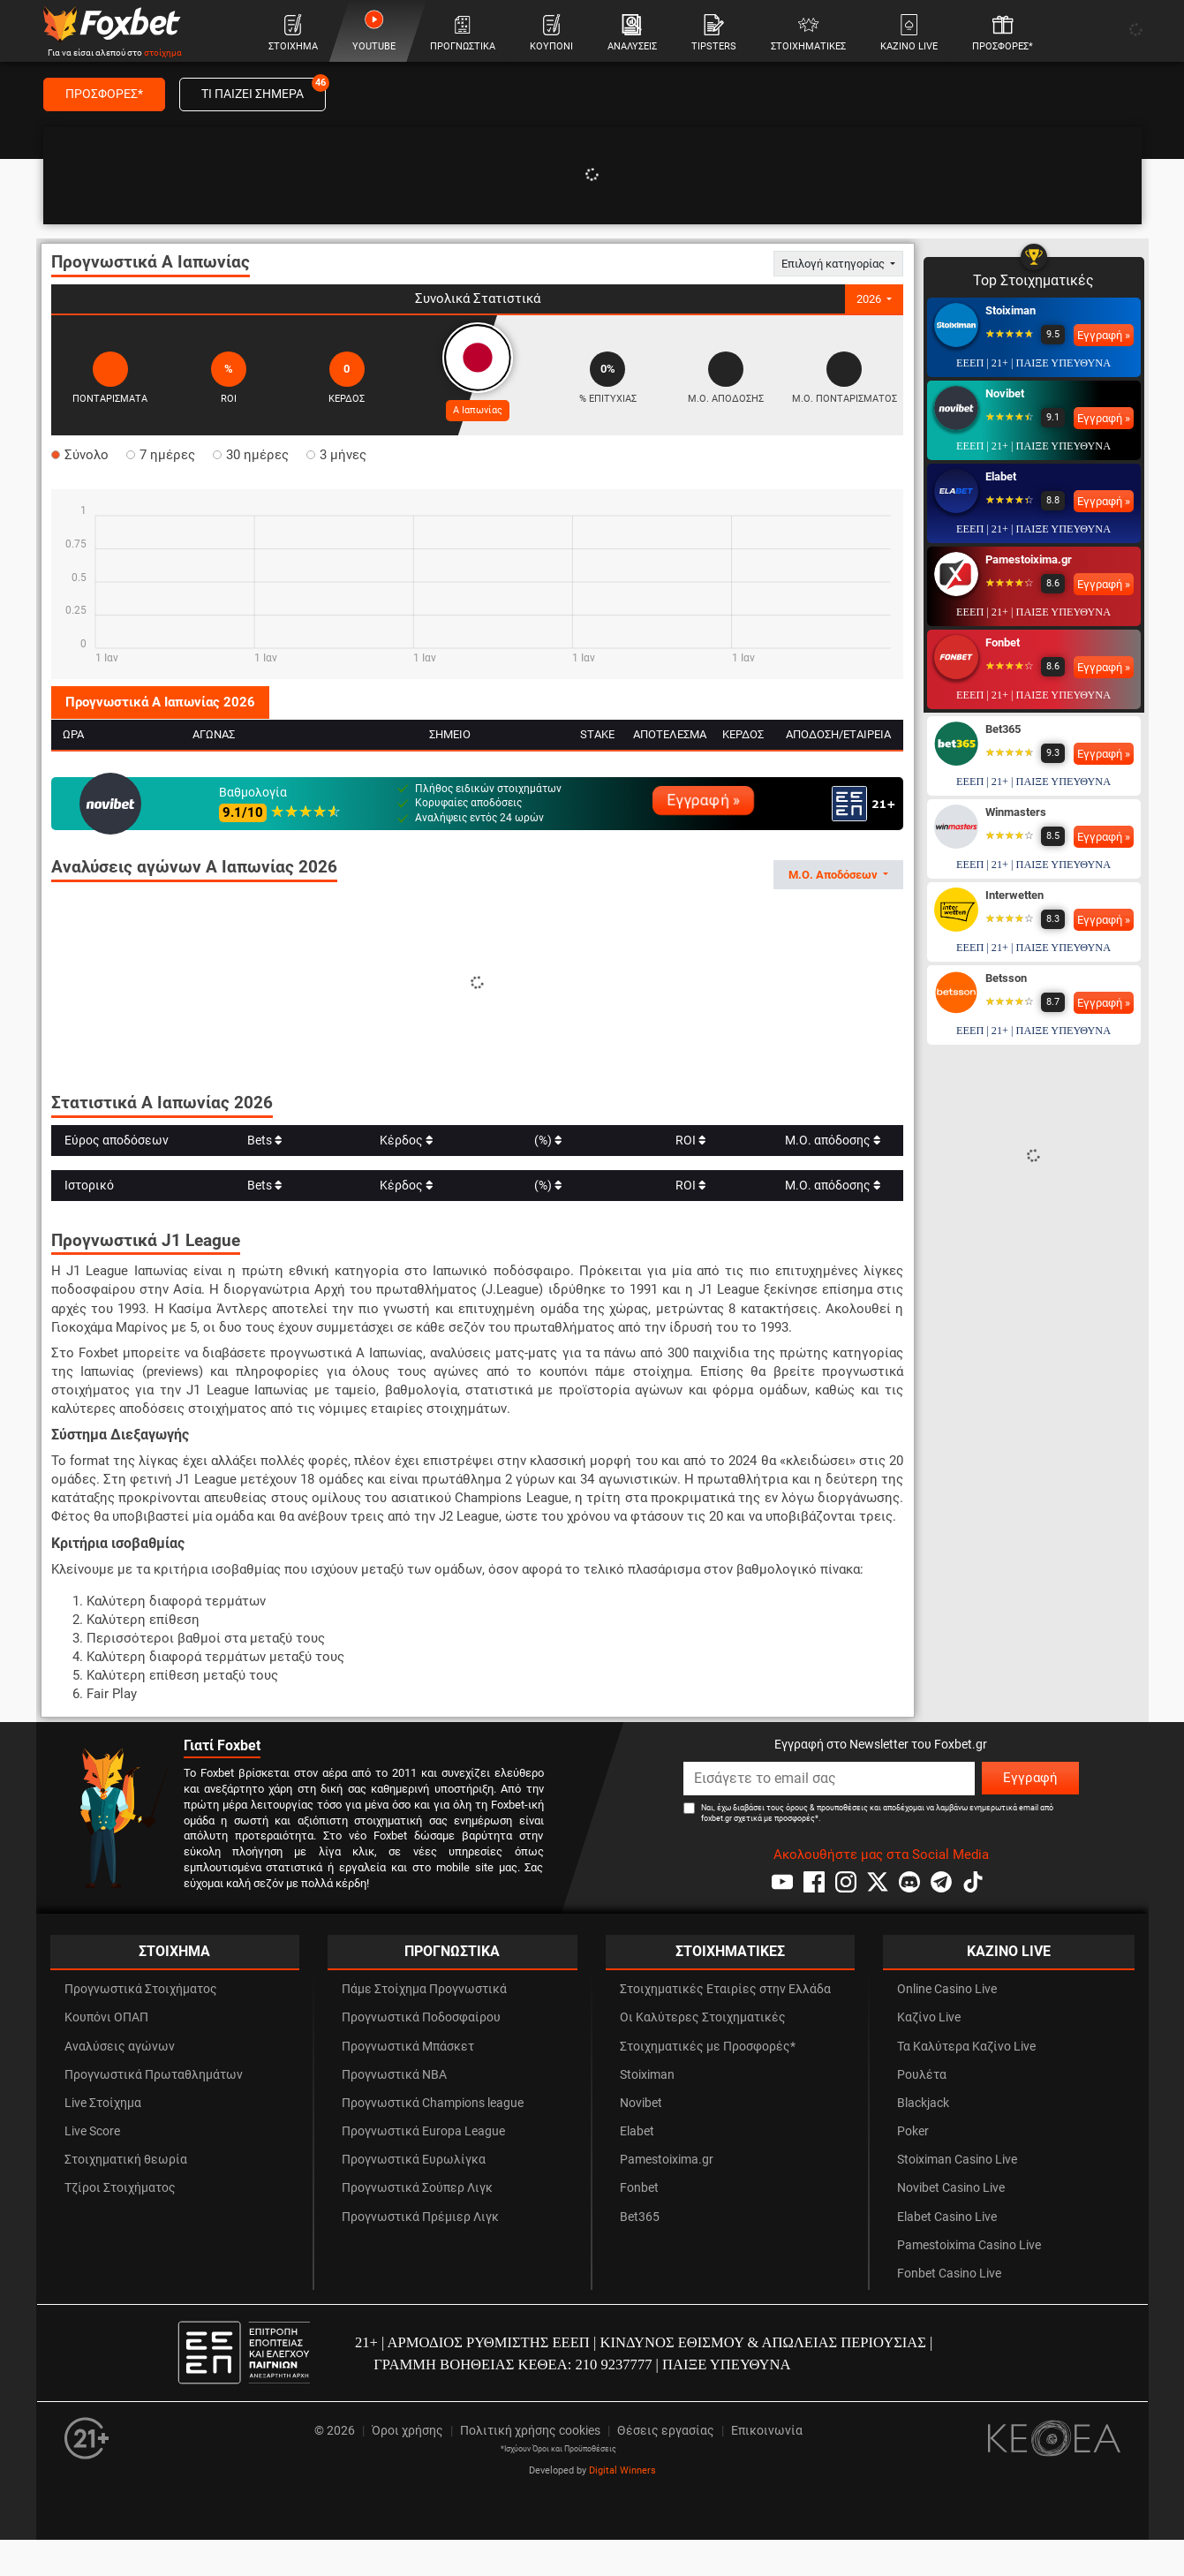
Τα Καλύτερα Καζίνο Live (966, 2046)
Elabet (1000, 476)
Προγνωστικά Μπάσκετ (408, 2046)
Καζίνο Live (929, 2017)
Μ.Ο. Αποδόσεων (834, 874)
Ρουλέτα (921, 2074)
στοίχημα (163, 52)
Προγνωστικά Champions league (433, 2103)
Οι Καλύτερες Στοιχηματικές (703, 2017)
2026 (870, 299)
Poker (913, 2131)
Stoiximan (1010, 310)
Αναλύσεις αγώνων (119, 2046)
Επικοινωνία (767, 2430)
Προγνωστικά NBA (394, 2074)
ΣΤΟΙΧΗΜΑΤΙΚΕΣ (730, 1951)
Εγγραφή (1030, 1778)
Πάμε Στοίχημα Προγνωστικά (424, 1989)
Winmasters (1015, 812)
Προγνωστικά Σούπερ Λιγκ (417, 2187)
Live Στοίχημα (102, 2103)
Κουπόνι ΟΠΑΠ (106, 2017)
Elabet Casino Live (947, 2217)
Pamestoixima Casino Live (969, 2245)
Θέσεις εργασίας (665, 2430)
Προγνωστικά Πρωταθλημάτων (153, 2074)
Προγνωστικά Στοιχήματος (140, 1989)
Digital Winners (622, 2470)
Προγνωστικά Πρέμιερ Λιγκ (420, 2217)
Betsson (1006, 978)
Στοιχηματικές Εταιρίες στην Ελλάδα (725, 1989)
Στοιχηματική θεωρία (125, 2159)
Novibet (1004, 393)
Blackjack (923, 2103)
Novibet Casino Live (951, 2187)
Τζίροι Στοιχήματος (120, 2187)
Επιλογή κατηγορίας (834, 263)
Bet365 (1003, 729)
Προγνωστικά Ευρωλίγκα (414, 2159)
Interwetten (1014, 895)
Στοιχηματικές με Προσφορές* (708, 2046)
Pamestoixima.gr (1028, 559)
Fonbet (1002, 642)
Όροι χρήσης (407, 2430)
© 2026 (334, 2430)
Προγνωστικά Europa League (423, 2131)
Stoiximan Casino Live (957, 2159)
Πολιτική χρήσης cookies (530, 2430)
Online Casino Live (947, 1989)
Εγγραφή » (703, 800)
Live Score (92, 2131)
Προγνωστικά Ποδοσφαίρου (421, 2017)
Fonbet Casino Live (949, 2273)
